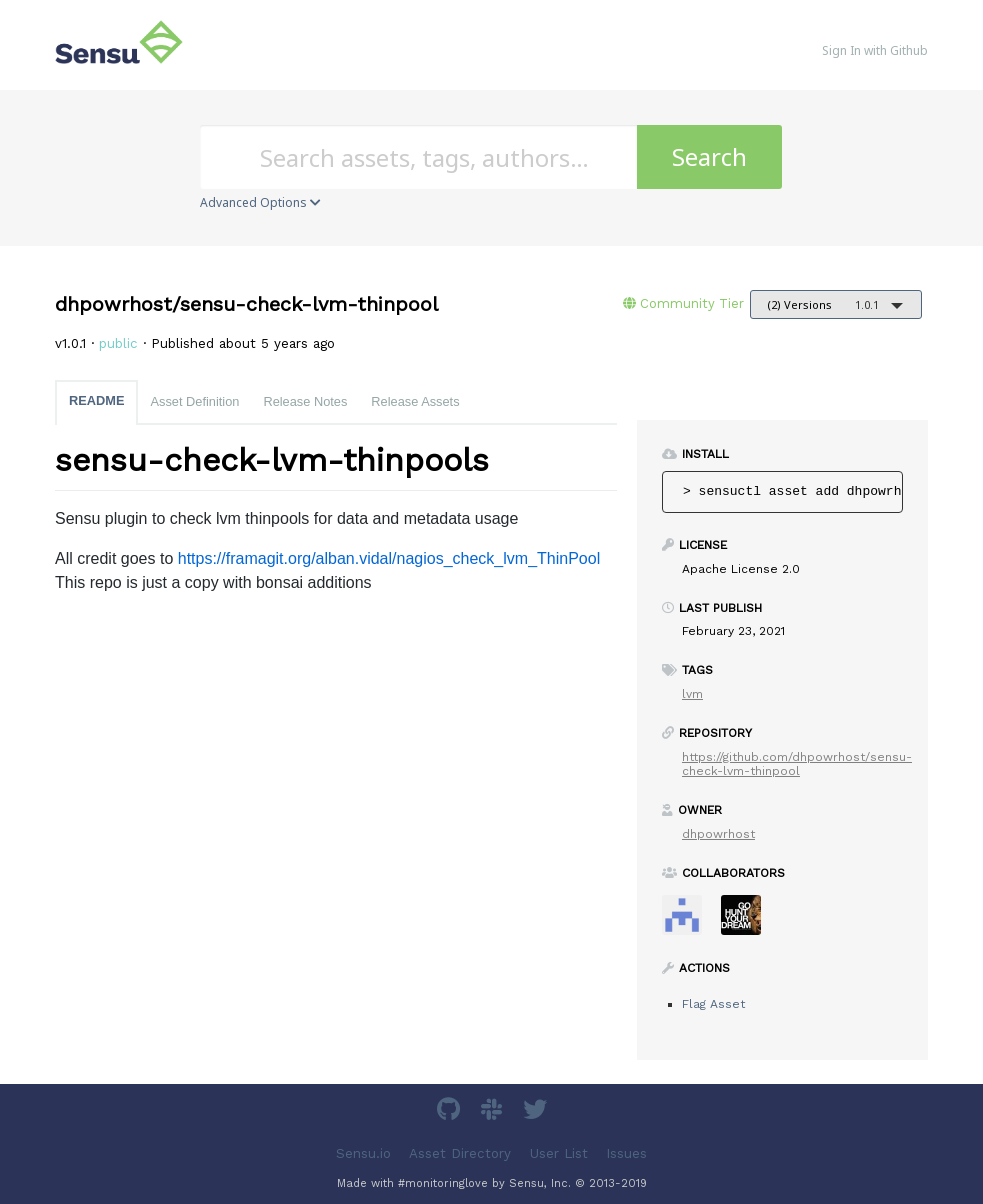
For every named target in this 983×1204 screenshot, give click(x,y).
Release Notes (305, 401)
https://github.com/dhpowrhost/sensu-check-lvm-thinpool (797, 764)
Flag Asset (713, 1004)
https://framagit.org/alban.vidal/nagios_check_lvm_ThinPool (389, 558)
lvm (692, 694)
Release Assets (415, 401)
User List (559, 1153)
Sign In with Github (875, 50)
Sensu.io (363, 1153)
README (96, 400)
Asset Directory (460, 1153)
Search (709, 156)
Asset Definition (194, 401)
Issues (626, 1153)
